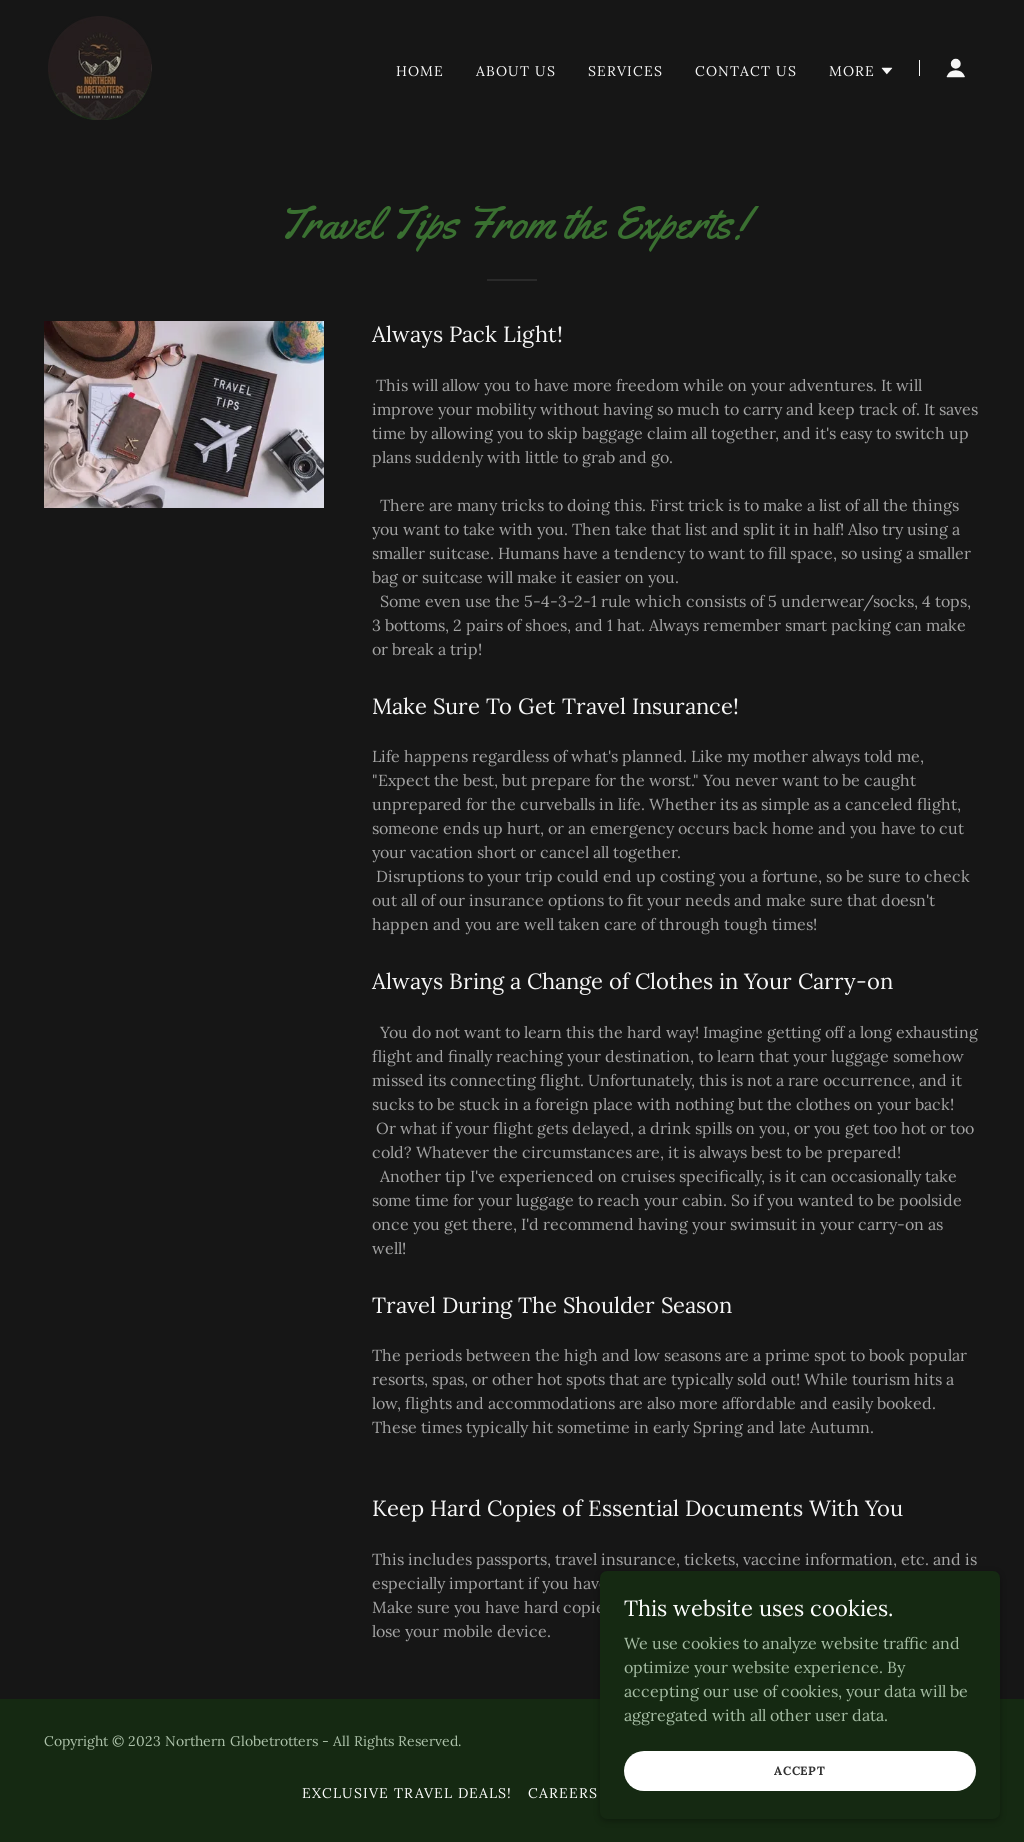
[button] (862, 71)
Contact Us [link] (746, 71)
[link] (100, 66)
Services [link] (625, 71)
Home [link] (420, 71)
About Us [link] (516, 71)
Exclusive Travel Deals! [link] (407, 1793)
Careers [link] (563, 1793)
